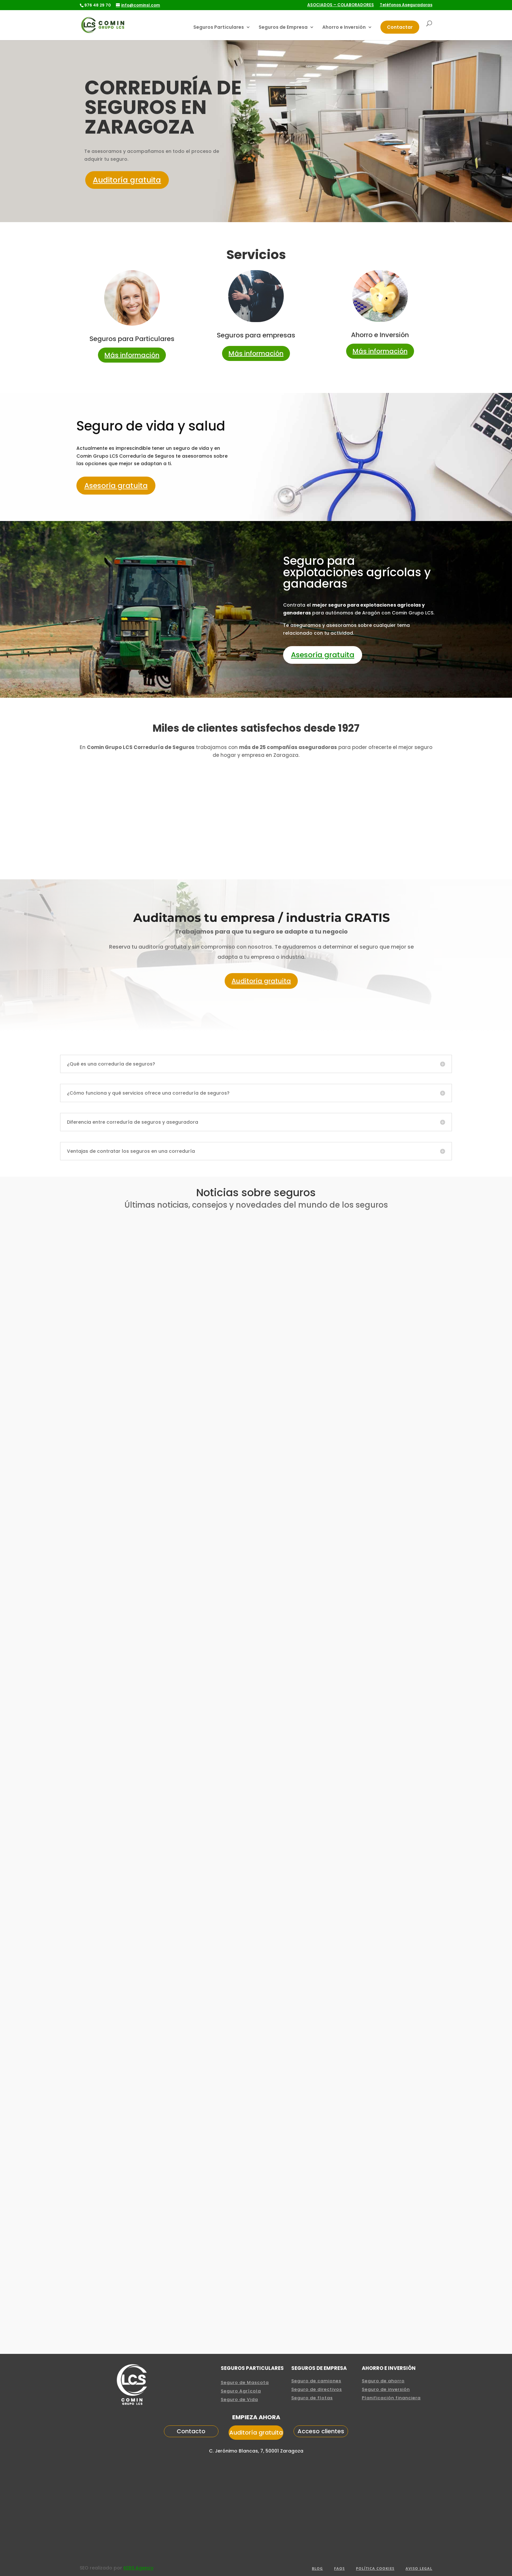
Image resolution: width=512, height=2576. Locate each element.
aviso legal (419, 2568)
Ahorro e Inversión (344, 27)
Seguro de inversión (386, 2390)
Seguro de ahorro (383, 2381)
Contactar (400, 27)
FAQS (339, 2568)
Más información (131, 355)
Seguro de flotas (312, 2398)
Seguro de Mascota (245, 2383)
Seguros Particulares (218, 27)
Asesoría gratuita (116, 486)
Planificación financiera (391, 2398)
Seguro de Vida (239, 2400)
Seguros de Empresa (283, 27)
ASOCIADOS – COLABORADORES (340, 5)
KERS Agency (138, 2568)
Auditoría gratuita (129, 180)
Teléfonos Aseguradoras (406, 5)
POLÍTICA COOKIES (375, 2568)
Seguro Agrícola (241, 2392)
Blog (317, 2568)
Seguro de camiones (316, 2381)
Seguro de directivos (316, 2390)
